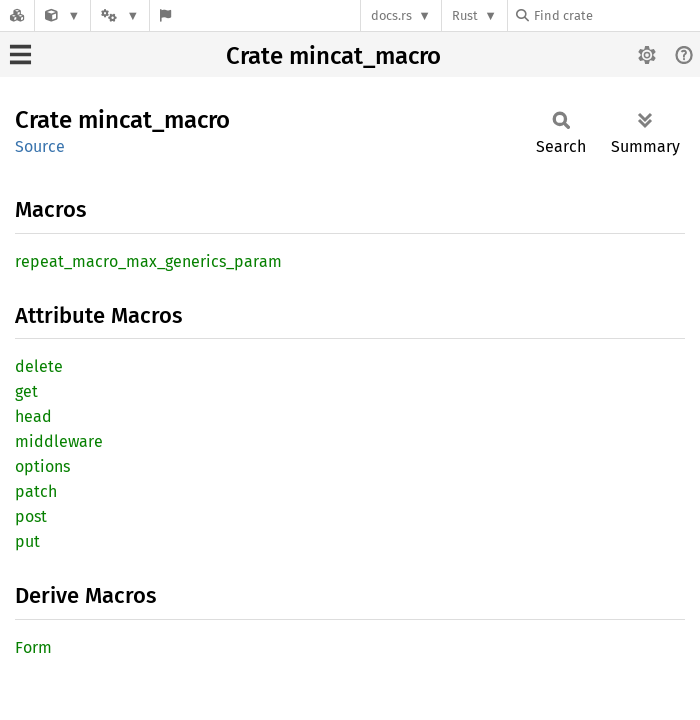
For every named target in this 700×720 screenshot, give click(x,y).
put (27, 541)
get (26, 391)
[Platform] (120, 15)
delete (39, 366)
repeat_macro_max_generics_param (148, 261)
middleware (59, 441)
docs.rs (391, 15)
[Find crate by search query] (616, 15)
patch (36, 491)
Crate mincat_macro (333, 56)
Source (40, 146)
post (31, 516)
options (42, 466)
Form (33, 647)
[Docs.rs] (17, 15)
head (33, 416)
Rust (465, 15)
